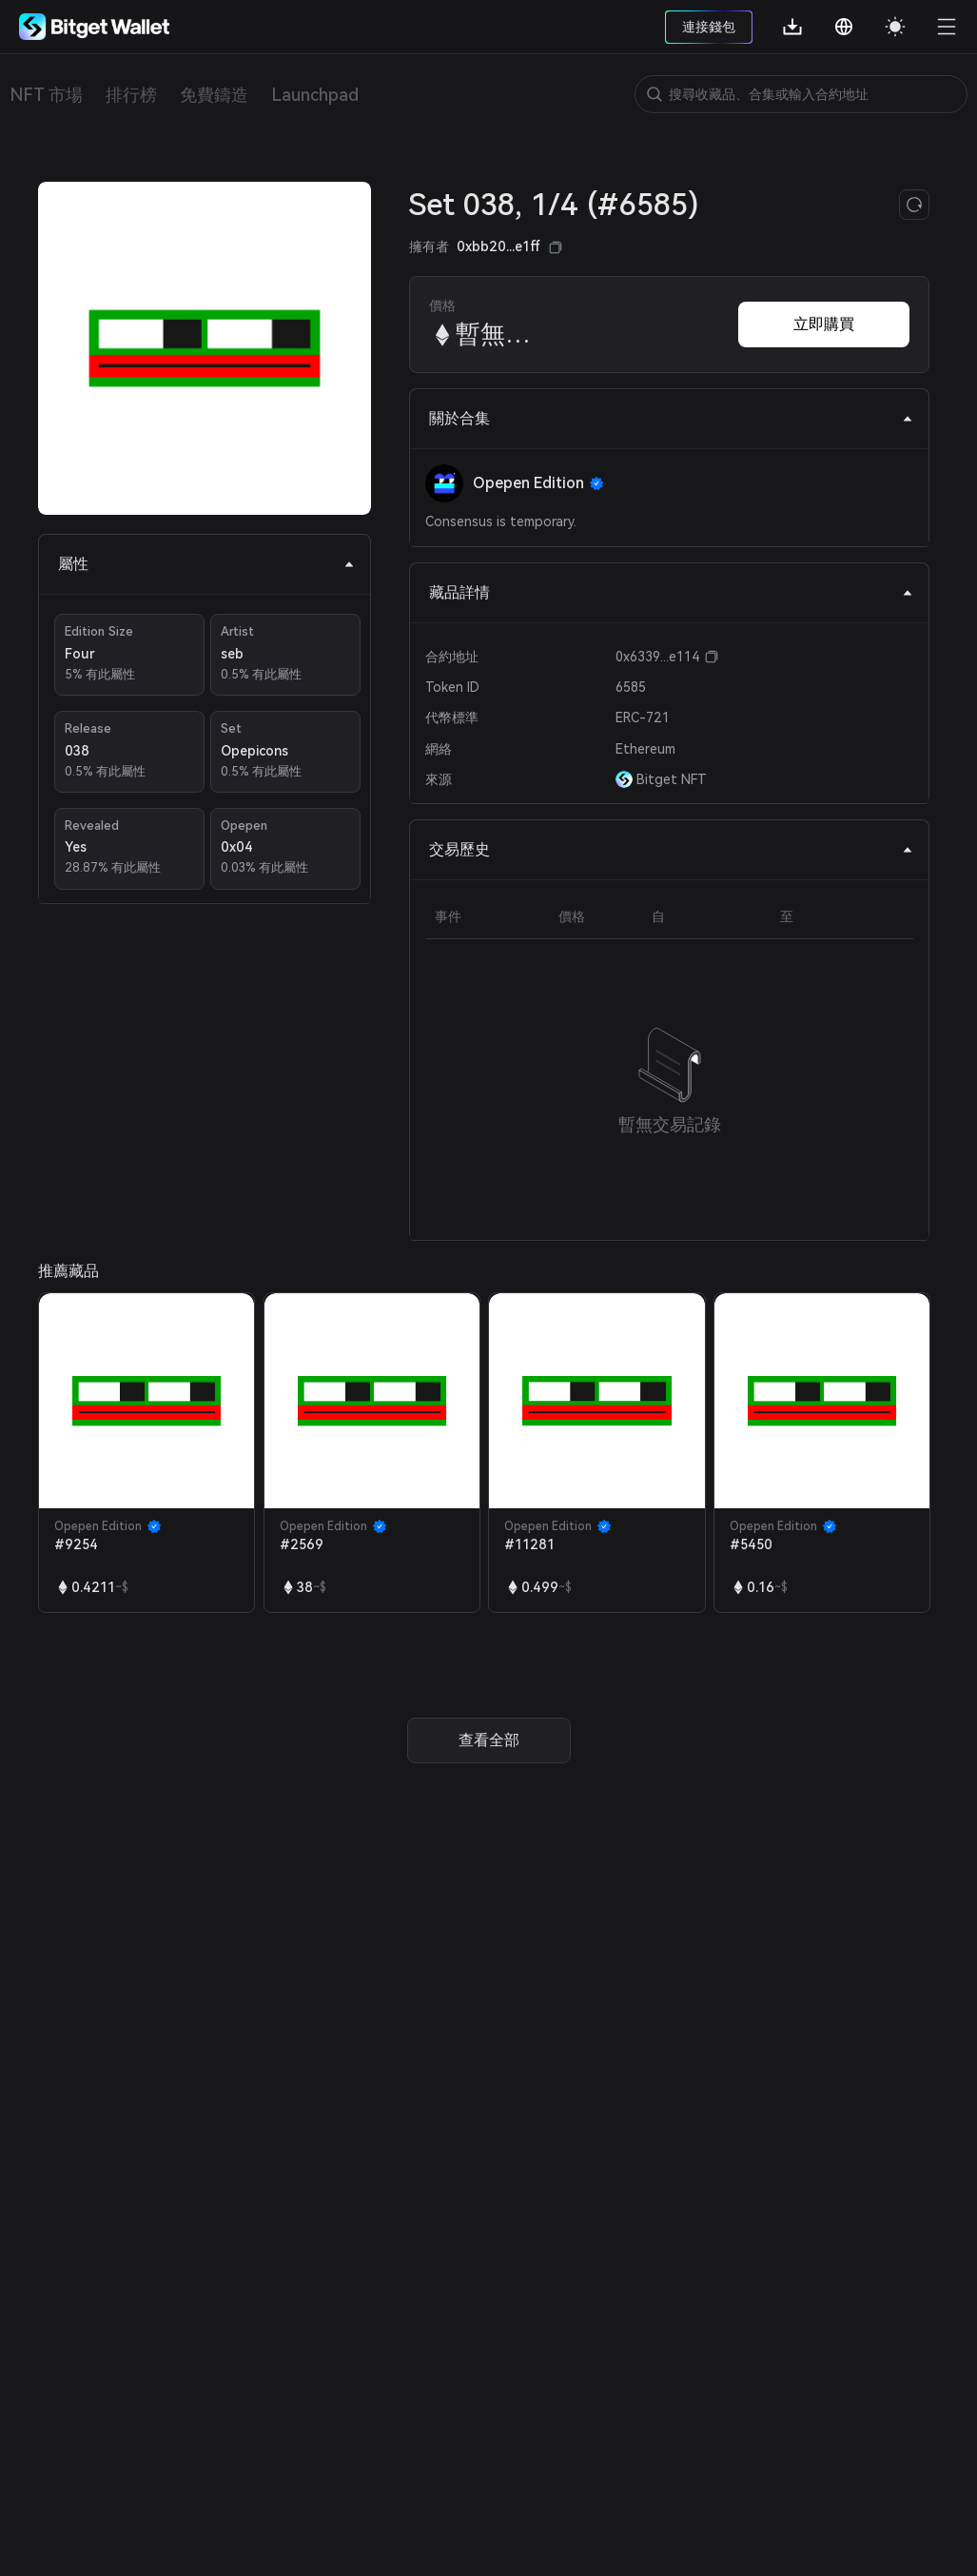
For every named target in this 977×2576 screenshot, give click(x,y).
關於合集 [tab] (671, 418)
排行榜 (131, 95)
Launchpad (315, 95)
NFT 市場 (46, 95)
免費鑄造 (214, 95)
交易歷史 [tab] (671, 849)
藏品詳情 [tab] (671, 592)
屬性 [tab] (206, 564)
